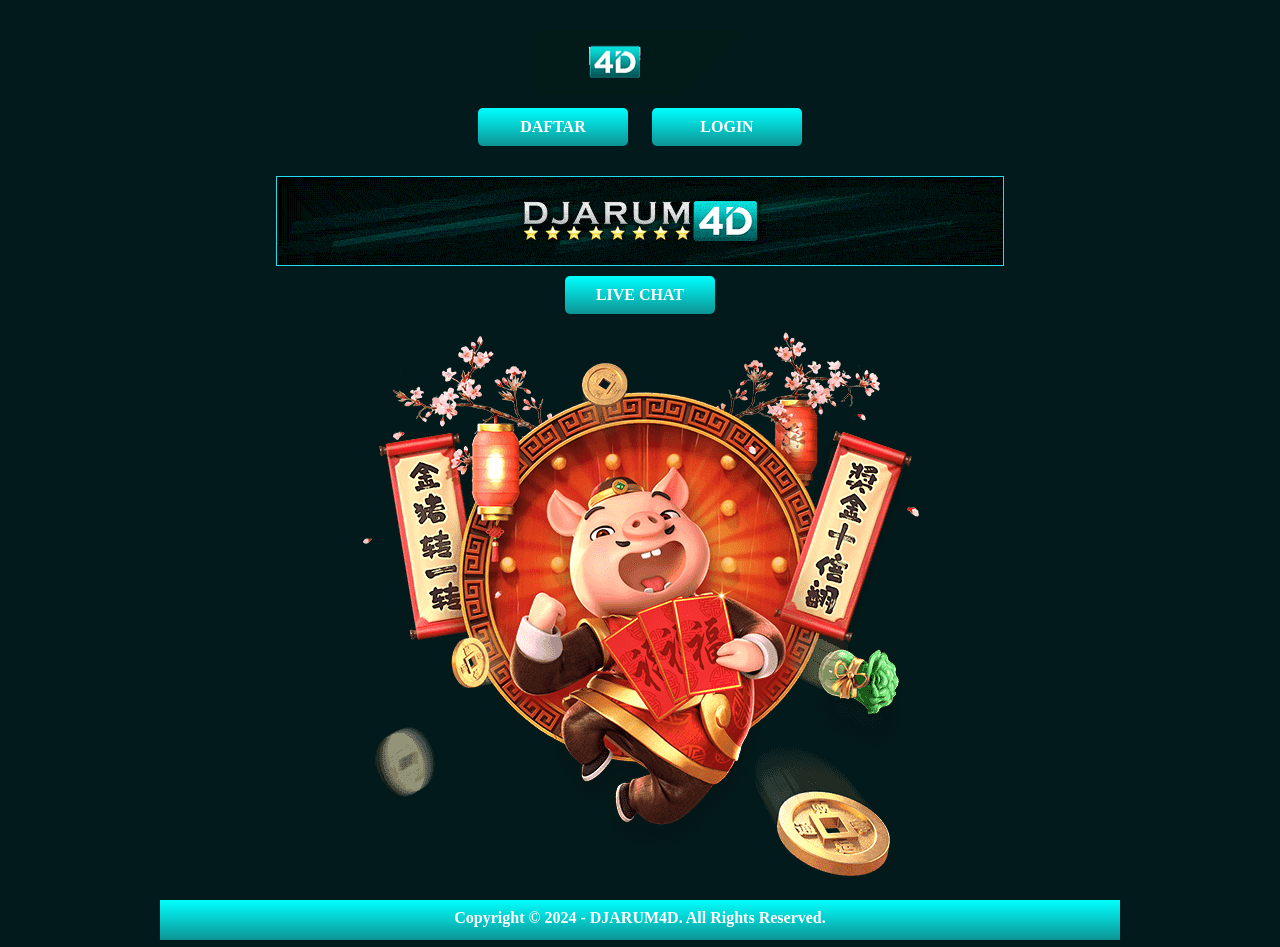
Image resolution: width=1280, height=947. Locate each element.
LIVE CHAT (640, 294)
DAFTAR (552, 126)
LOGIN (726, 126)
